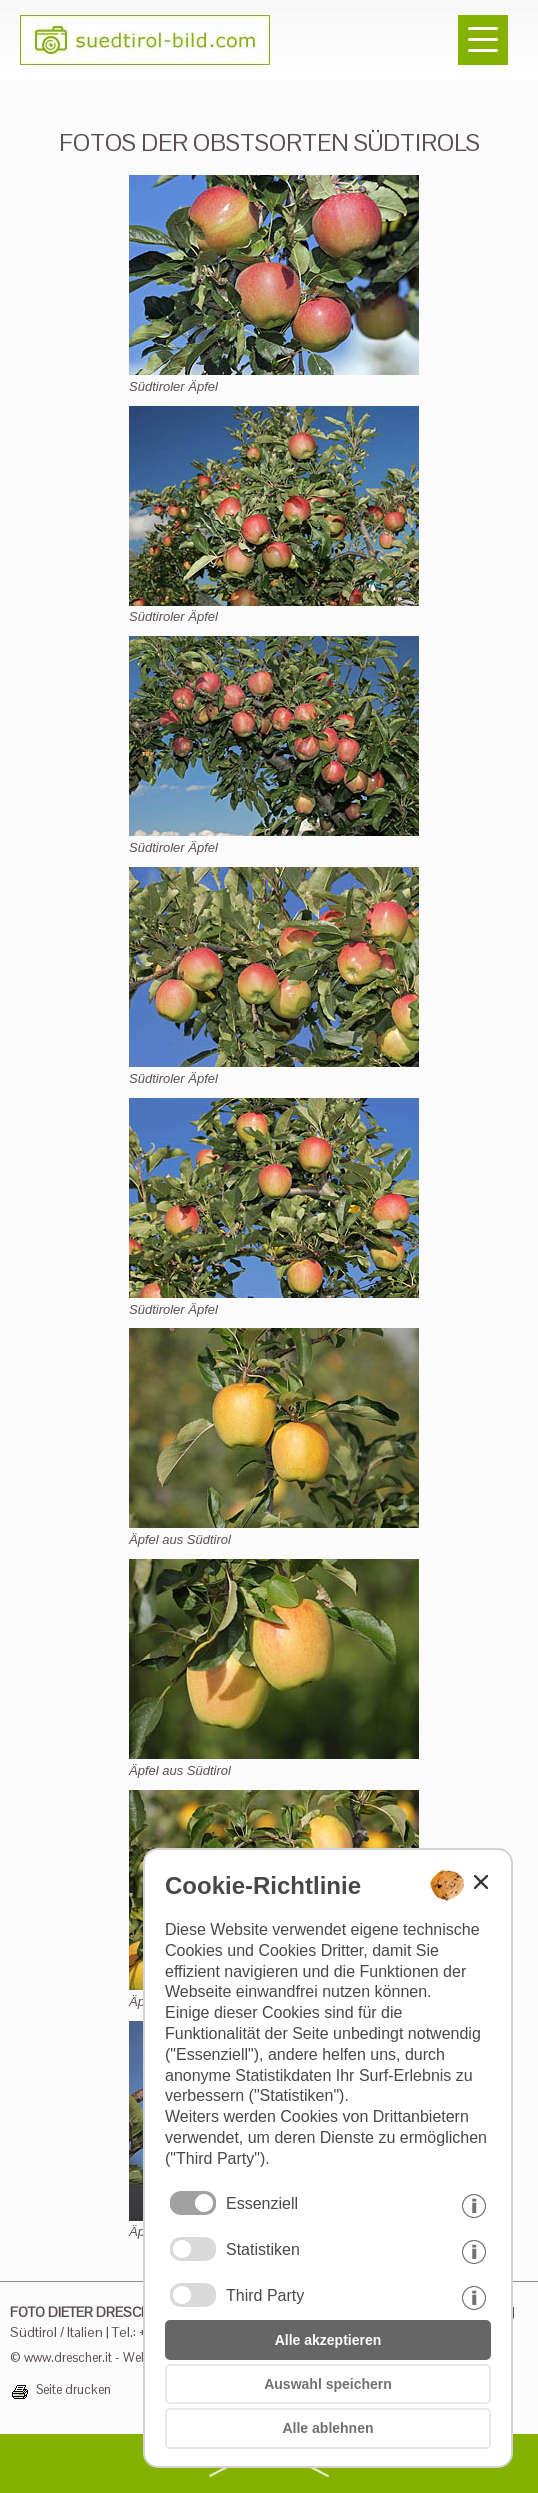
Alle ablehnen (327, 2428)
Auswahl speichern (328, 2384)
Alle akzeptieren (328, 2340)
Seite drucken (73, 2390)
